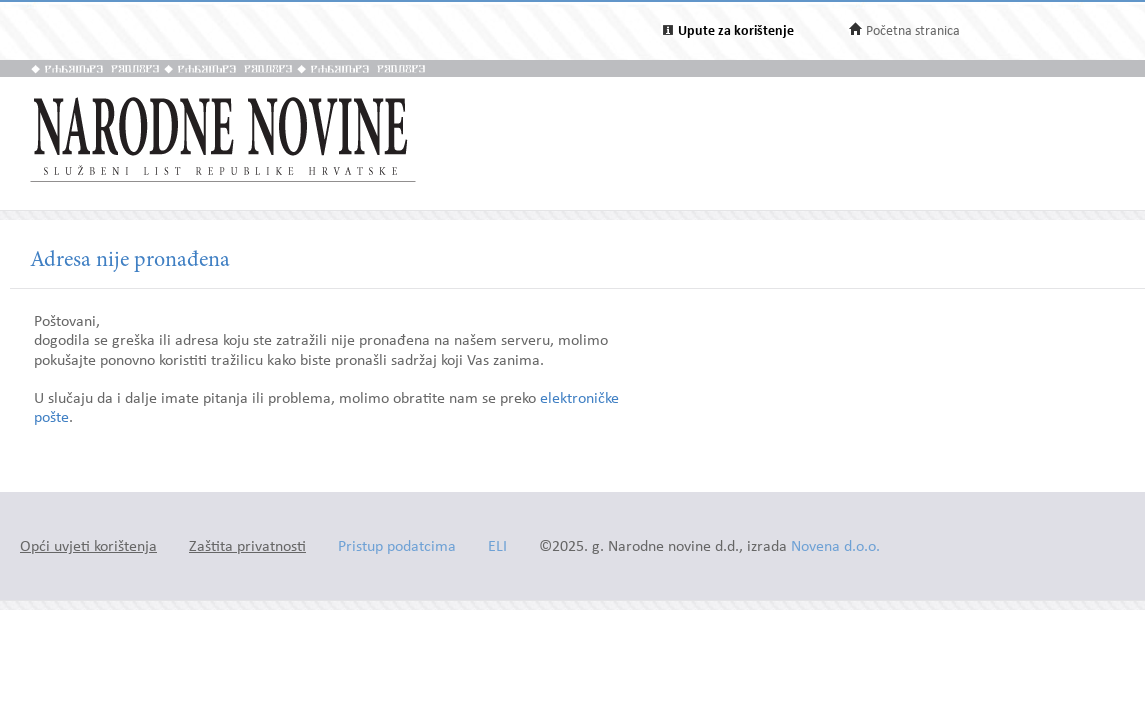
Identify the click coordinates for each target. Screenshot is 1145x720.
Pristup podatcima (397, 547)
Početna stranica (913, 31)
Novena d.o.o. (835, 547)
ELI (497, 547)
